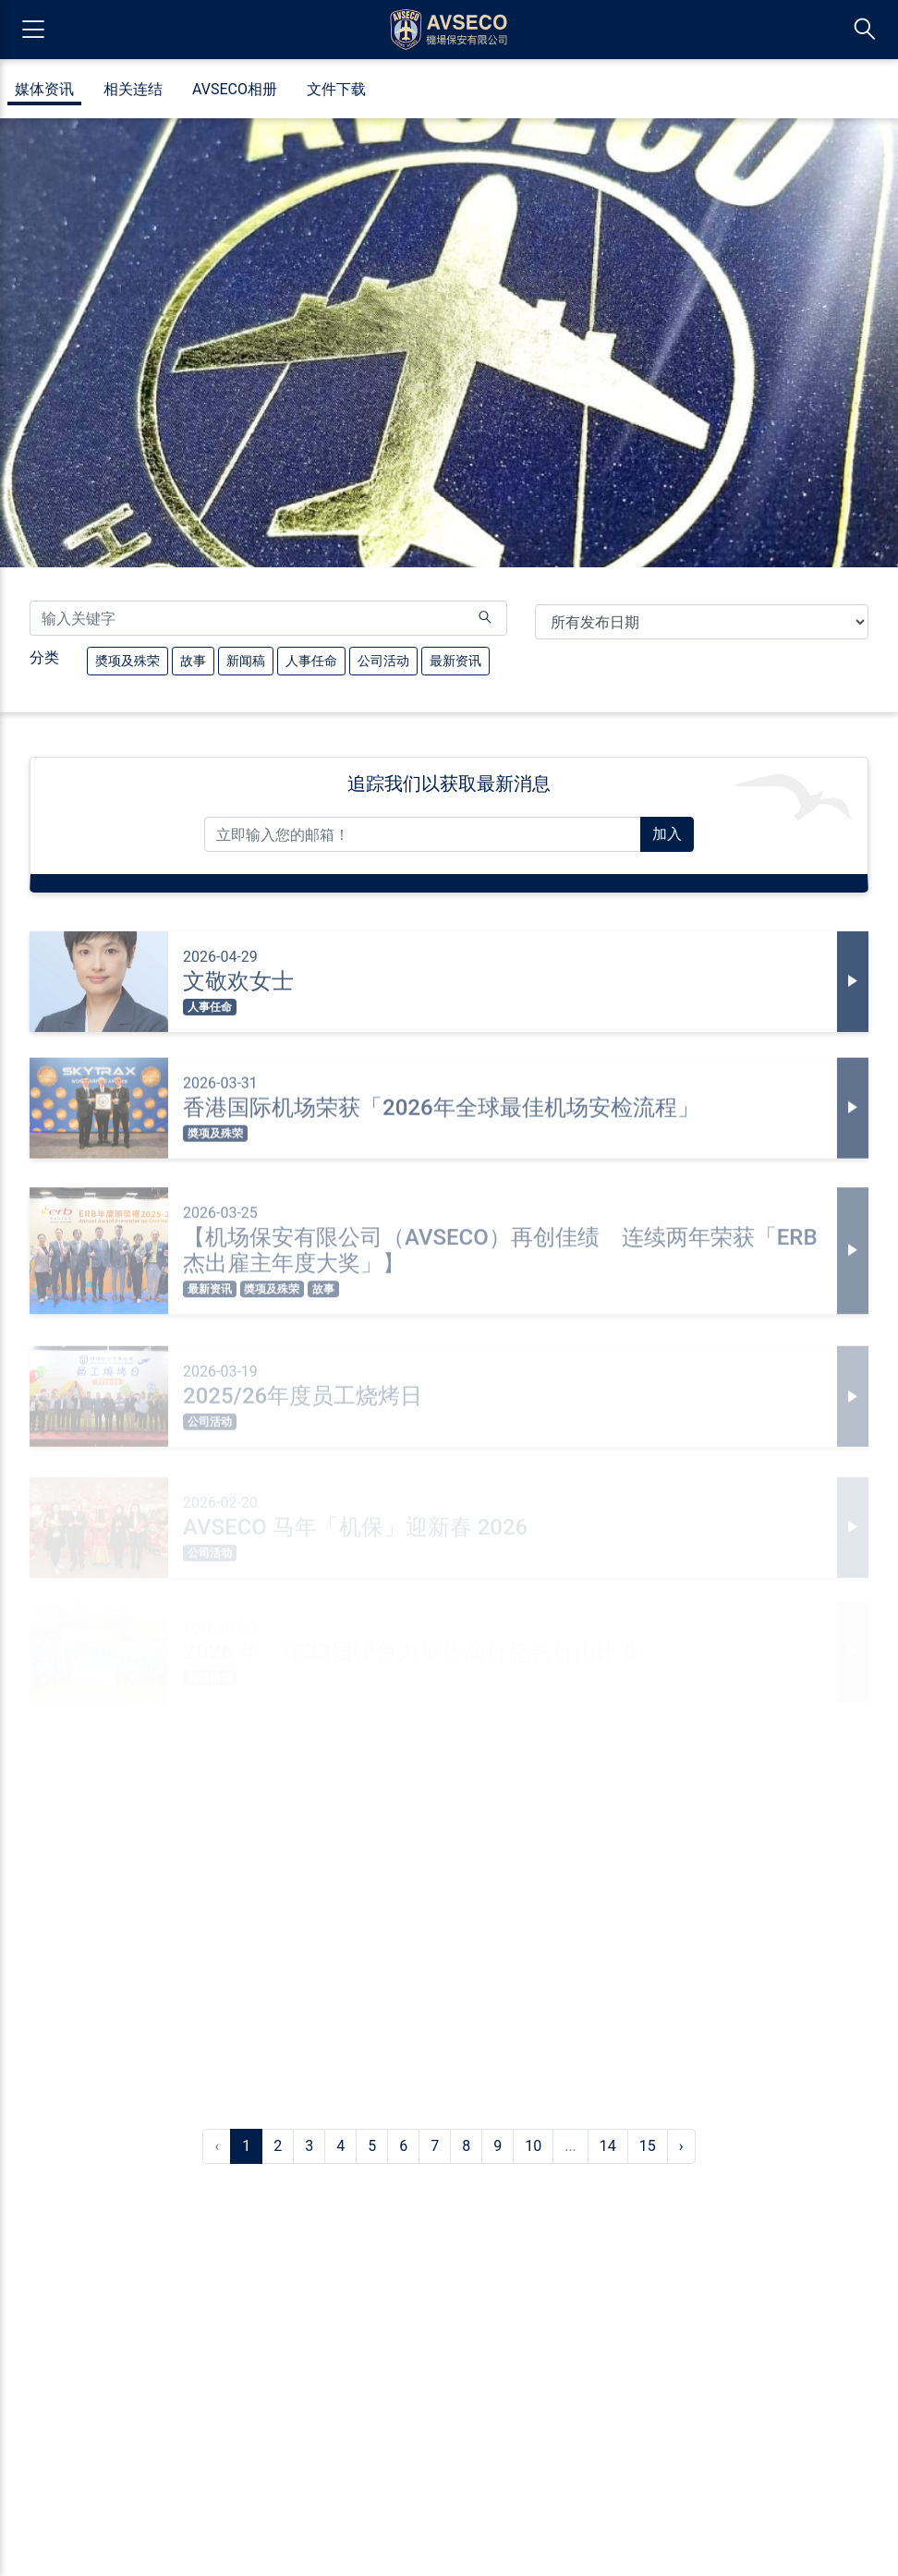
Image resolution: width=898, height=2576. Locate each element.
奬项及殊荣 (127, 659)
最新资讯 (455, 659)
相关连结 (133, 89)
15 (647, 2146)
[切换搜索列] (865, 29)
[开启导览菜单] (33, 29)
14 (608, 2146)
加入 (667, 834)
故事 (192, 659)
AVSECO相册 (234, 89)
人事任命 (311, 659)
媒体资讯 (44, 89)
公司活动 (383, 659)
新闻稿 (245, 659)
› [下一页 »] (681, 2146)
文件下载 (336, 89)
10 (533, 2146)
